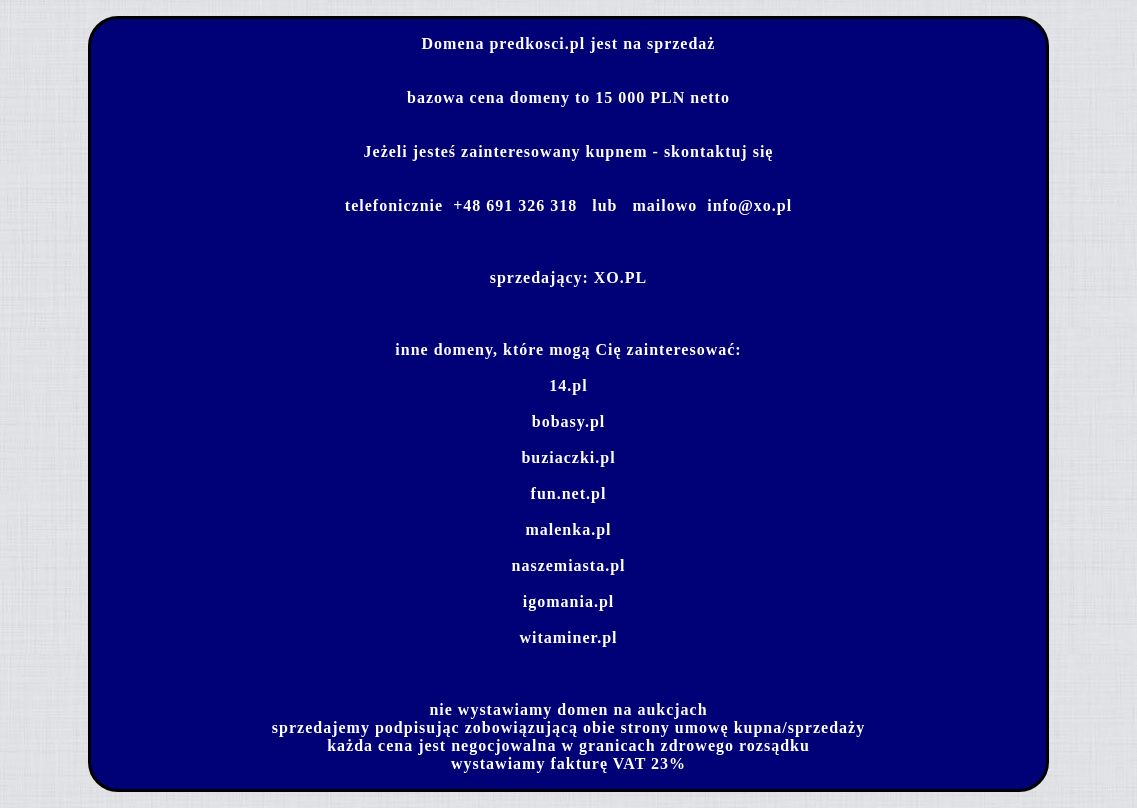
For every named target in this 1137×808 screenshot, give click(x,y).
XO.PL (620, 277)
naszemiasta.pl (569, 565)
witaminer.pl (568, 637)
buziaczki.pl (568, 457)
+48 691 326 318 (515, 205)
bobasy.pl (568, 421)
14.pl (568, 385)
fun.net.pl (569, 493)
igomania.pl (568, 601)
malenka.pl (568, 529)
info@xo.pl (749, 205)
